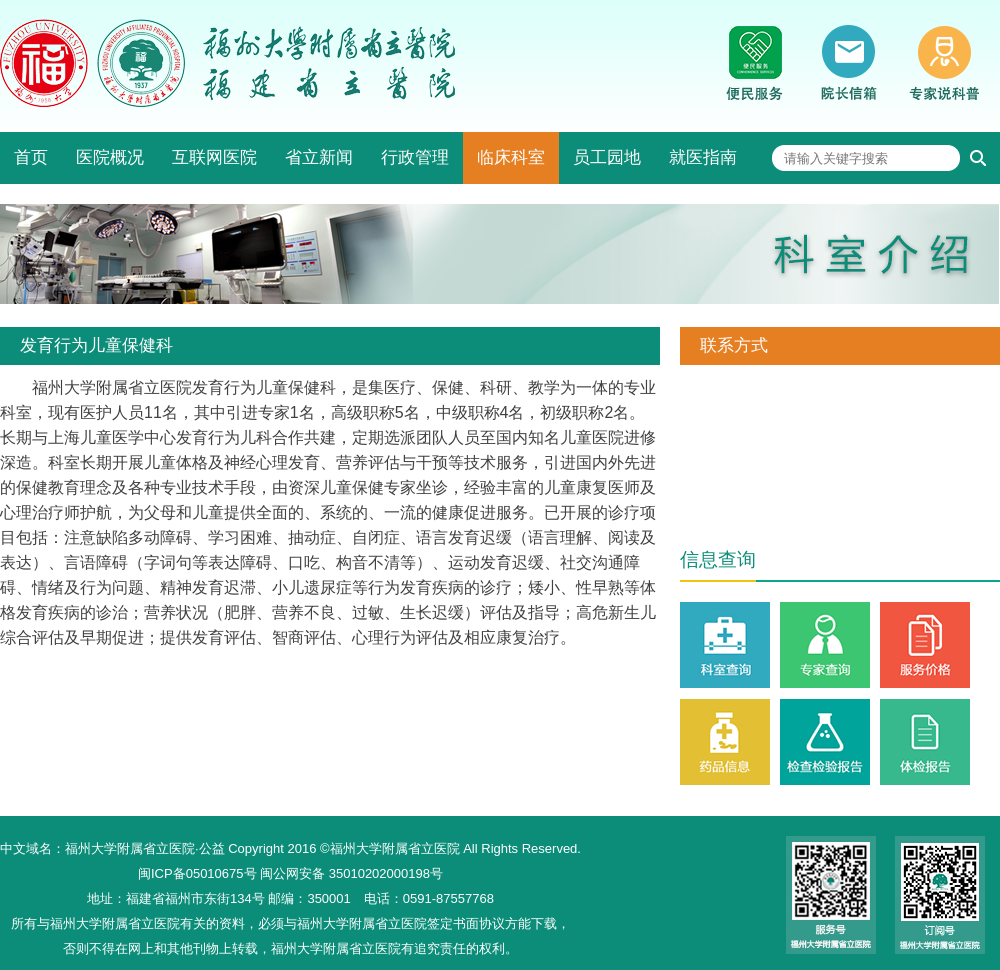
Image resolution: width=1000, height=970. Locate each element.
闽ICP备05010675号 (197, 873)
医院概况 (110, 157)
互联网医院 (214, 157)
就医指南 (703, 157)
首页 (31, 157)
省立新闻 (319, 157)
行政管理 (415, 157)
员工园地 (607, 157)
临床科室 (511, 157)
